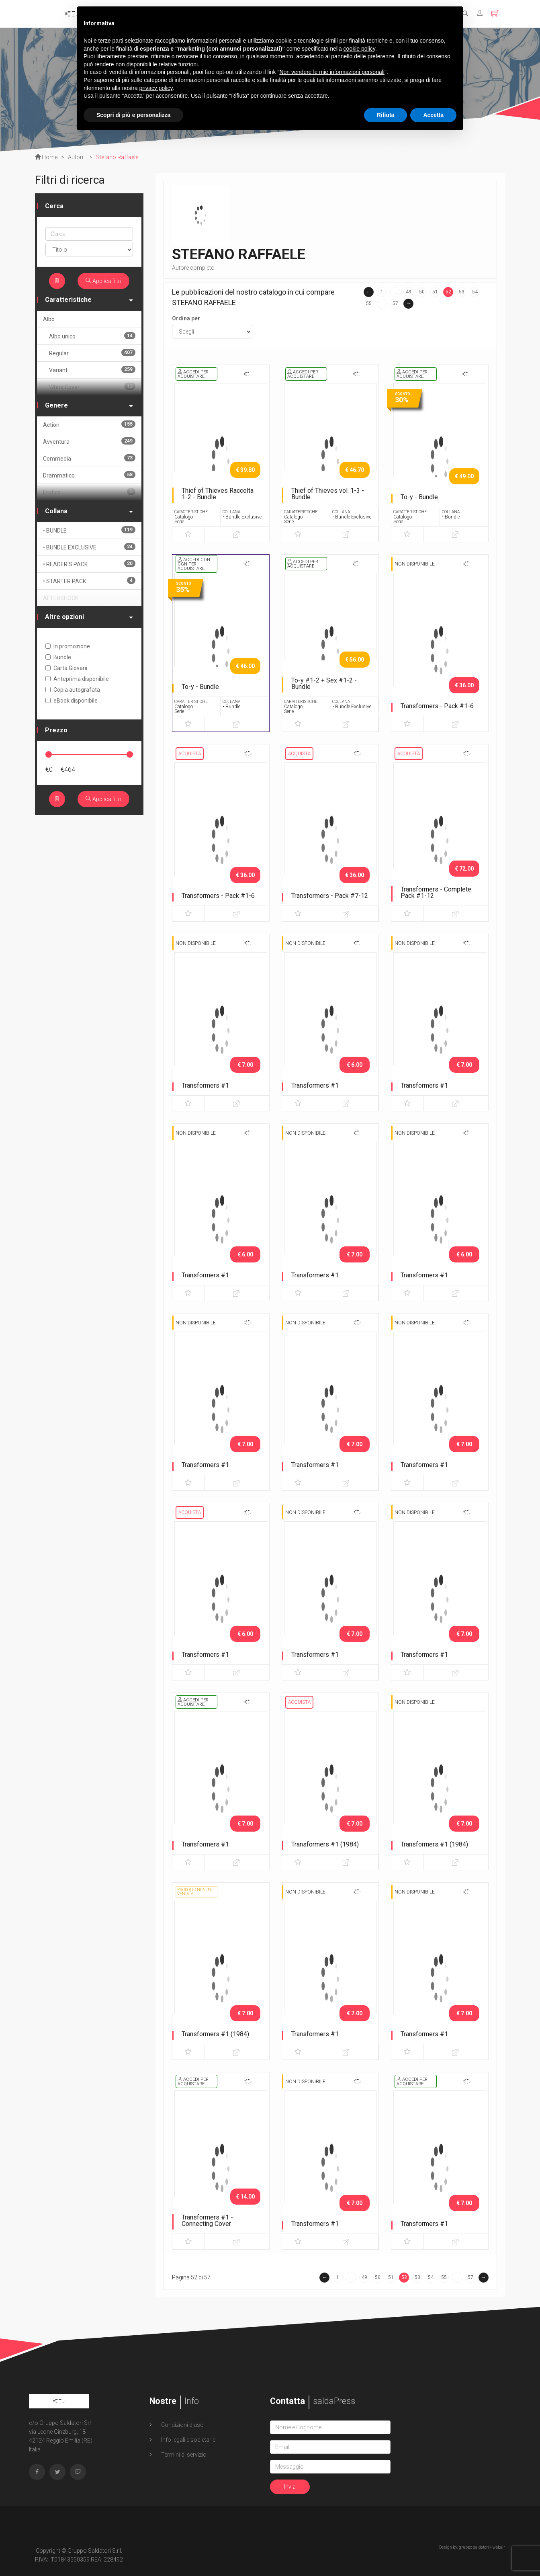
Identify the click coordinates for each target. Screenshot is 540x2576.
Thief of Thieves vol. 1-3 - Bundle (327, 494)
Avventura (89, 441)
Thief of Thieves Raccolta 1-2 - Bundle (218, 494)
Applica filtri (103, 281)
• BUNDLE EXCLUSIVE (89, 547)
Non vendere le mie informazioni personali (331, 72)
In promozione (67, 646)
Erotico (89, 492)
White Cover (92, 386)
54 (475, 292)
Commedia (89, 458)
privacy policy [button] (156, 88)
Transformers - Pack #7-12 (329, 896)
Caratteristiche (89, 299)
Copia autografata (72, 690)
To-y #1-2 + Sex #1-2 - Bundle (324, 683)
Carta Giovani (66, 668)
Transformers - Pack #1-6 (437, 706)
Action (89, 424)
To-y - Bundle (419, 497)
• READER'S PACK (89, 564)
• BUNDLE (89, 530)
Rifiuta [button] (386, 115)
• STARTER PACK (89, 580)
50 (422, 292)
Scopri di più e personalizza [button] (133, 115)
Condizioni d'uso (182, 2425)
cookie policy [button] (359, 48)
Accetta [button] (433, 115)
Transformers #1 (205, 1085)
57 (395, 303)
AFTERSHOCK (60, 598)
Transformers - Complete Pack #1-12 (436, 892)
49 (408, 292)
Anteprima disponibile (77, 679)
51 (435, 292)
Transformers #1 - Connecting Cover (207, 2220)
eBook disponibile (71, 700)
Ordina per (186, 318)
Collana (89, 511)
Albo (49, 319)
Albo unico (92, 336)
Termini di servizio (183, 2454)
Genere (89, 405)
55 (369, 303)
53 (461, 292)
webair (499, 2547)
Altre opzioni (89, 617)
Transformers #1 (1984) (325, 1844)
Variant (92, 369)
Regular (92, 353)
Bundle (58, 657)
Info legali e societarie (187, 2440)
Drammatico (89, 475)
